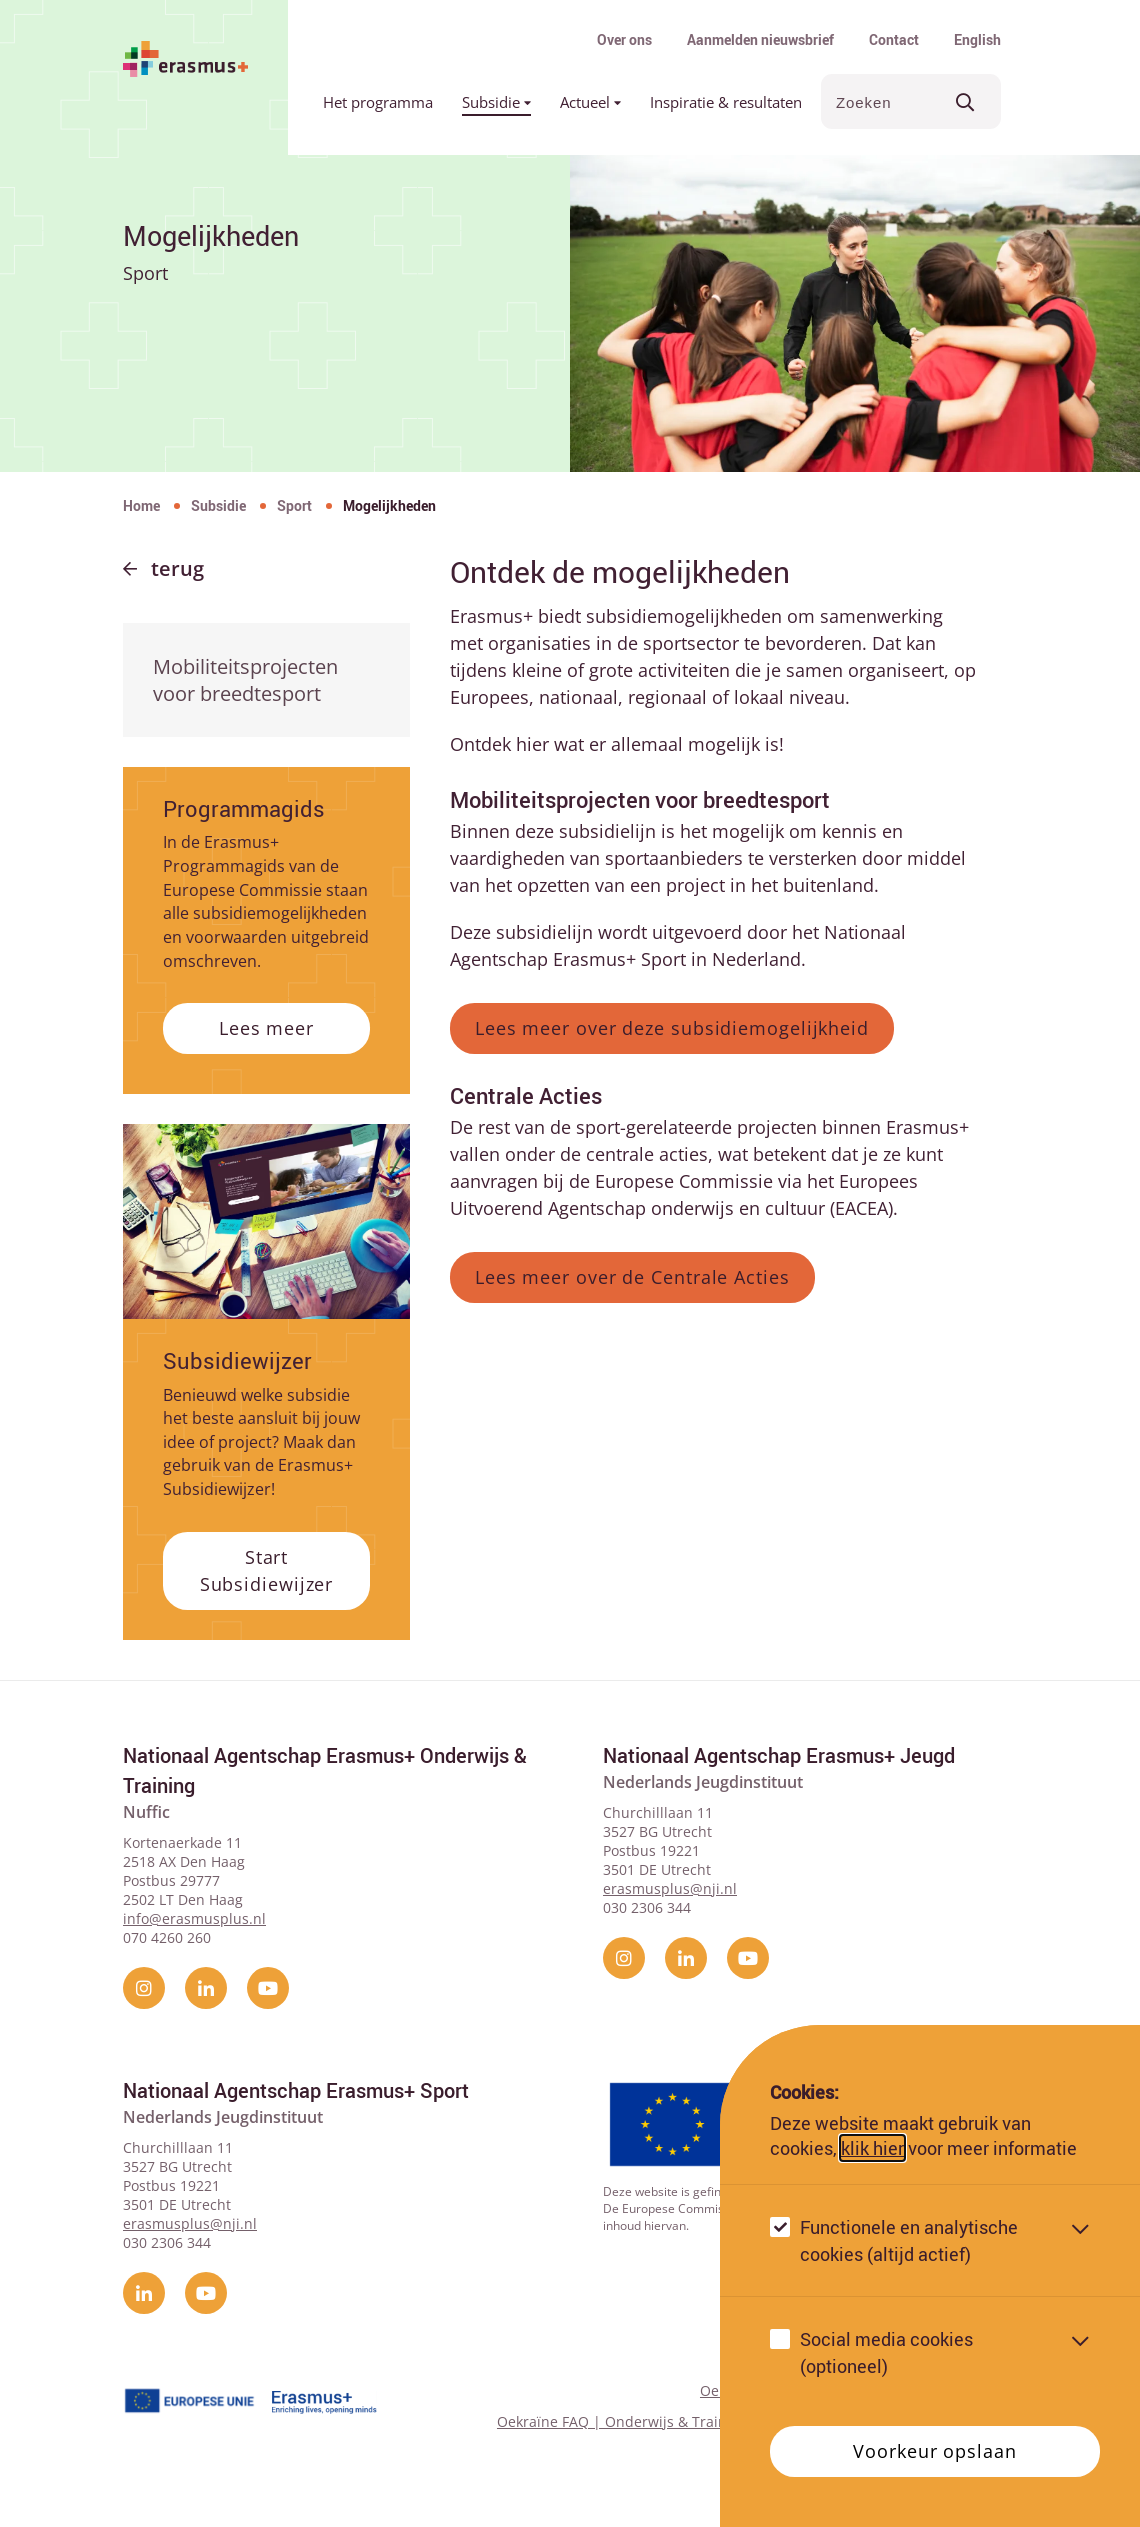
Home (141, 505)
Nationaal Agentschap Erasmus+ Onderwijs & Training (325, 1770)
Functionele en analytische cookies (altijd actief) (909, 2240)
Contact (894, 39)
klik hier (872, 2148)
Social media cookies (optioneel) (886, 2352)
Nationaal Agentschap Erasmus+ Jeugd (779, 1755)
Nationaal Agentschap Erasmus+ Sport (296, 2090)
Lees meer (266, 1028)
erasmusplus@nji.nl (670, 1888)
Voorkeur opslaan (934, 2451)
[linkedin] (206, 1988)
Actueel (590, 102)
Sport (294, 505)
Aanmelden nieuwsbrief (760, 39)
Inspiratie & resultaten (726, 102)
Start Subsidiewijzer (267, 1570)
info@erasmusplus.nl (194, 1918)
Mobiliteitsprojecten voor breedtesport (245, 680)
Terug (177, 568)
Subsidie (496, 102)
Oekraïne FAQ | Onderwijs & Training (622, 2421)
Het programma (378, 102)
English (977, 39)
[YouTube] (268, 1988)
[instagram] (144, 1988)
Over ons (624, 39)
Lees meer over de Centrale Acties (632, 1277)
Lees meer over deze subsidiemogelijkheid (672, 1028)
